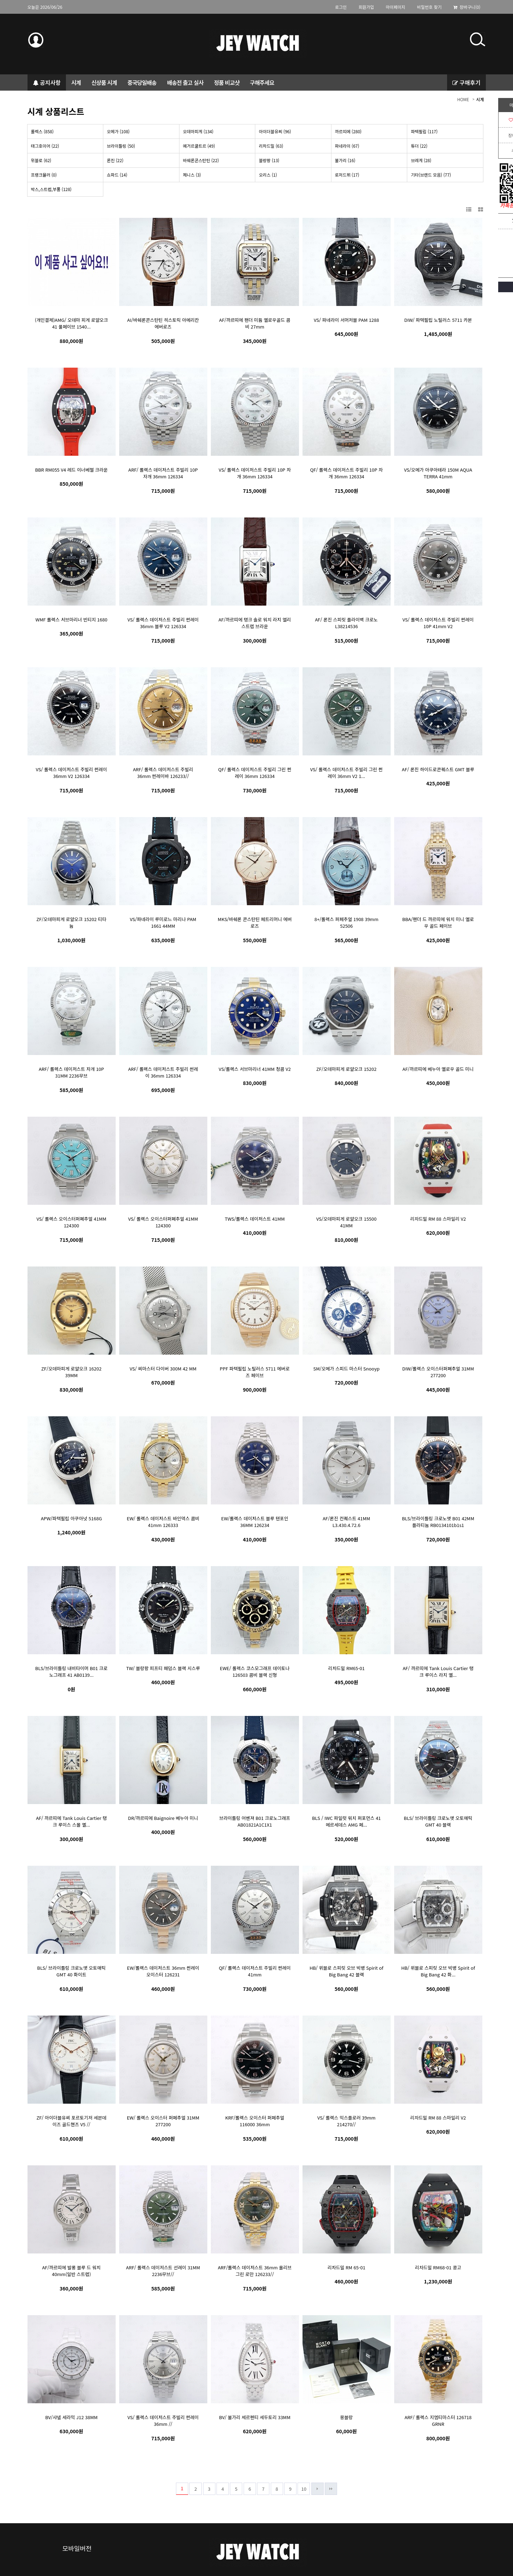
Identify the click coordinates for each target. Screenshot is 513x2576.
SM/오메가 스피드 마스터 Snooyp (346, 1368)
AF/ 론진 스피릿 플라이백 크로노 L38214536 (346, 623)
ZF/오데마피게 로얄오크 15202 (346, 1069)
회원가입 (366, 7)
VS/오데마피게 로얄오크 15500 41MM (346, 1222)
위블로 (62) (41, 160)
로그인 (341, 7)
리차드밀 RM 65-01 (346, 2267)
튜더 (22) (419, 146)
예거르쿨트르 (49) (199, 146)
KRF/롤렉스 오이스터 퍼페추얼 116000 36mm (255, 2121)
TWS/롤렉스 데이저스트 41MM (255, 1218)
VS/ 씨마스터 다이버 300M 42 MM (163, 1368)
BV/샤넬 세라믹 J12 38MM (71, 2417)
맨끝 (331, 2489)
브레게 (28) (421, 160)
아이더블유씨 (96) (275, 131)
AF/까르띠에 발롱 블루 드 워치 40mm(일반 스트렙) (71, 2270)
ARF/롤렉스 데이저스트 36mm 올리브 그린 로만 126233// (255, 2270)
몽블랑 (346, 2417)
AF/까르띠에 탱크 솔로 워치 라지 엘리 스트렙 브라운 (255, 623)
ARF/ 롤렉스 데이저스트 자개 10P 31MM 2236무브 (71, 1072)
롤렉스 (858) (42, 131)
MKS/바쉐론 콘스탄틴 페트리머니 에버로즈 (255, 922)
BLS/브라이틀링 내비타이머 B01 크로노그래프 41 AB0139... (71, 1671)
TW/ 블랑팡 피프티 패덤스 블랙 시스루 (163, 1668)
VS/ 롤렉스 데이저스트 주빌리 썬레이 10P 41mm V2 (438, 623)
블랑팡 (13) (269, 160)
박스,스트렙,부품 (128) (51, 189)
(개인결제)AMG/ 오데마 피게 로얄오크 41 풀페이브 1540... (71, 323)
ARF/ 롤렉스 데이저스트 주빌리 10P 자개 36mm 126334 (163, 473)
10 (303, 2488)
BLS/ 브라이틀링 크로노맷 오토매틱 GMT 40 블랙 (438, 1821)
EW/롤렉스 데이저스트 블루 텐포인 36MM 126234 (254, 1521)
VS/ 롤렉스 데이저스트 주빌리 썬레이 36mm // (163, 2420)
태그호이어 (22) (45, 146)
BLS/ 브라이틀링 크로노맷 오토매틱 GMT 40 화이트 (71, 1971)
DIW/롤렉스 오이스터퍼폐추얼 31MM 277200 (438, 1372)
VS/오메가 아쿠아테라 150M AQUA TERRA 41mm (438, 473)
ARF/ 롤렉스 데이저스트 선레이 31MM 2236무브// (163, 2270)
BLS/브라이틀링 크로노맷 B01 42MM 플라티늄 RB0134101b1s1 (438, 1521)
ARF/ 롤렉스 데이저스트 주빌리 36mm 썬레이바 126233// (163, 772)
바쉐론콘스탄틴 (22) (201, 160)
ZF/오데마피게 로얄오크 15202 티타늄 (71, 922)
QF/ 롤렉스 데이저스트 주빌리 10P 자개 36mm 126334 (346, 473)
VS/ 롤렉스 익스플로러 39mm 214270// (346, 2121)
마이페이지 (395, 7)
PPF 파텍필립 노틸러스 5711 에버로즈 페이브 (254, 1372)
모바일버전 (77, 2548)
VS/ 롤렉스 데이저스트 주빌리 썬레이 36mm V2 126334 (71, 772)
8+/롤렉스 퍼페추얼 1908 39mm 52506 (346, 922)
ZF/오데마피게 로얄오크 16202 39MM (71, 1372)
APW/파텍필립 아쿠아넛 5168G (71, 1518)
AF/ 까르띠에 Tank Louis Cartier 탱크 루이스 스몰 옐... (71, 1821)
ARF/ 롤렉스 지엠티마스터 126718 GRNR (437, 2420)
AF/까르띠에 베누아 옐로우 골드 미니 (438, 1069)
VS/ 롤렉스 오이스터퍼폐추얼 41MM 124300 (71, 1222)
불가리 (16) (345, 160)
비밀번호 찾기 (429, 7)
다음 (317, 2489)
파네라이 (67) (347, 146)
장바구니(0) (467, 7)
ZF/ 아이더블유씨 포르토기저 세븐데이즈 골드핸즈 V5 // (71, 2121)
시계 (480, 99)
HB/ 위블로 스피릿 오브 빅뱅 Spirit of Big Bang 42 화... (438, 1971)
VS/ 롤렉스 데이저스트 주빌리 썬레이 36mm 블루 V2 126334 (163, 623)
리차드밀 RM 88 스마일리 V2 (438, 1218)
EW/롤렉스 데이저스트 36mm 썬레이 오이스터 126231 (163, 1971)
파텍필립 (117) (424, 131)
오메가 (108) (118, 131)
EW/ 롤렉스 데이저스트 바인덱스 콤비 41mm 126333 (163, 1521)
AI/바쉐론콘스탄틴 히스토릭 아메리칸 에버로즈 (163, 323)
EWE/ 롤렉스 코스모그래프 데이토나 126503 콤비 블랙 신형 (255, 1671)
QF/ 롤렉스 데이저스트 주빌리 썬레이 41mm (255, 1971)
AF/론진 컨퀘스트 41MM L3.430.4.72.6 (346, 1521)
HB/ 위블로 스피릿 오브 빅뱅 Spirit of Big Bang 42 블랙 (346, 1971)
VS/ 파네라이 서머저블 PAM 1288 (346, 320)
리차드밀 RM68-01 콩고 (438, 2267)
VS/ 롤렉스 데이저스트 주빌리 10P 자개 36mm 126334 (255, 473)
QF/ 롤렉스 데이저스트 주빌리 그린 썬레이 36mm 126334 (254, 772)
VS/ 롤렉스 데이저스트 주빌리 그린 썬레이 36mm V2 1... (346, 772)
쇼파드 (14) (117, 175)
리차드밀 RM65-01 (346, 1668)
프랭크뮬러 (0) (44, 175)
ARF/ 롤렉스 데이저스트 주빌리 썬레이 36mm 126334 (163, 1072)
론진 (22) (115, 160)
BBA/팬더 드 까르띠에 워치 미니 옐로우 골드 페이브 (438, 922)
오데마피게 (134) (198, 131)
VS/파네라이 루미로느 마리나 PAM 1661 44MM (163, 922)
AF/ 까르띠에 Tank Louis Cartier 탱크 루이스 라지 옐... (438, 1671)
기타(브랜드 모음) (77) (431, 175)
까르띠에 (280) (348, 131)
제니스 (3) (192, 175)
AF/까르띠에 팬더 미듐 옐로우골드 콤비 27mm (255, 323)
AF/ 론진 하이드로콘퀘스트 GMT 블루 (438, 769)
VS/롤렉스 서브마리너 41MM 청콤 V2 (255, 1069)
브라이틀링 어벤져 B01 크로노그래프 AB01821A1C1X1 (254, 1821)
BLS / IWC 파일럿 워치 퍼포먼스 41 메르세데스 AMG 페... (346, 1821)
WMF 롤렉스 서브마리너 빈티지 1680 (72, 619)
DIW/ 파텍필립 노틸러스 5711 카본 (438, 320)
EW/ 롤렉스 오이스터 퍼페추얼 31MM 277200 (163, 2121)
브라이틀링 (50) (121, 146)
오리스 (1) (268, 175)
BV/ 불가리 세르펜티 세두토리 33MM (254, 2417)
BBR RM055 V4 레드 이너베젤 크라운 (71, 469)
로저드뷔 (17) (347, 175)
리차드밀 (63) (271, 146)
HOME (463, 99)
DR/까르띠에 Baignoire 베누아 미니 (163, 1818)
